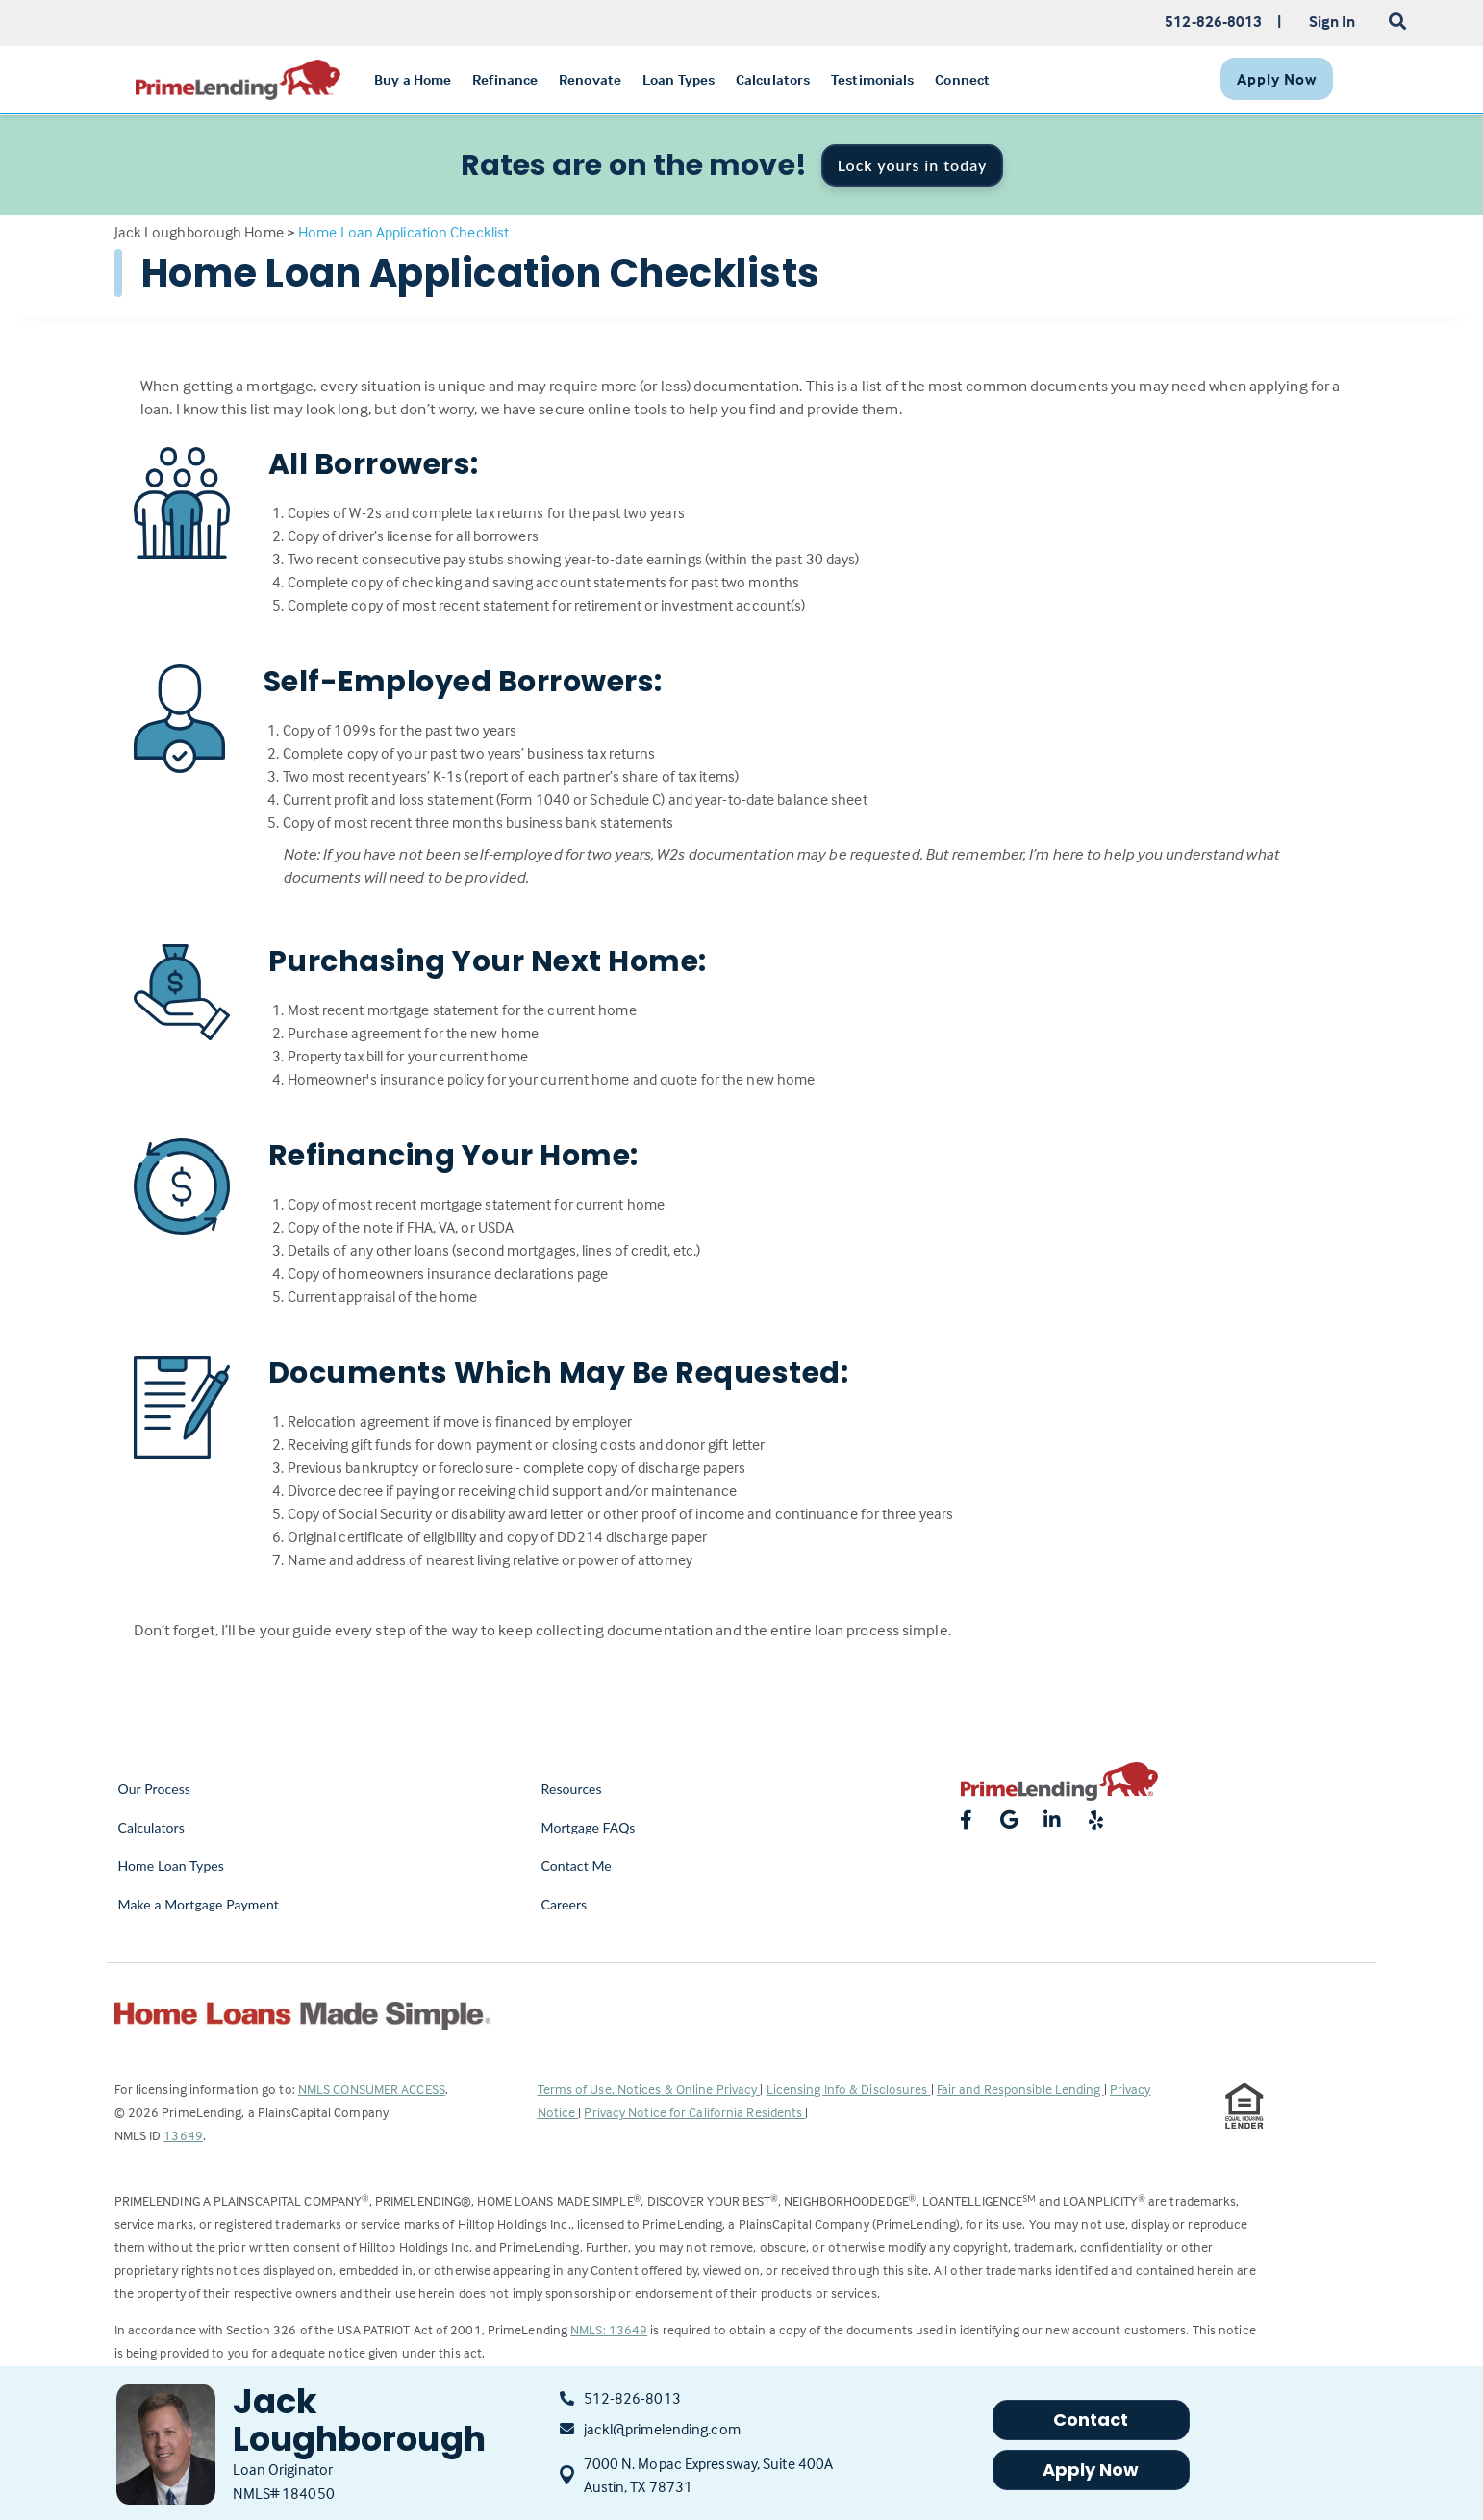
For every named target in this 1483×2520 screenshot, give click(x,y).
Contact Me (576, 1866)
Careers (564, 1904)
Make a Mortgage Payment (198, 1904)
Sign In (1332, 21)
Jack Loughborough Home (199, 231)
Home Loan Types (171, 1866)
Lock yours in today (913, 165)
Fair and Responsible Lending (1020, 2089)
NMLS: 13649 (608, 2329)
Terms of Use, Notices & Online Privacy (649, 2089)
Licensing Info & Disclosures (849, 2089)
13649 (183, 2135)
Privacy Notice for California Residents (694, 2112)
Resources (571, 1789)
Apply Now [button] (1091, 2470)
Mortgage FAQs (588, 1827)
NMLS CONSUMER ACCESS (371, 2089)
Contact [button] (1091, 2420)
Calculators (151, 1827)
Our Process (154, 1789)
